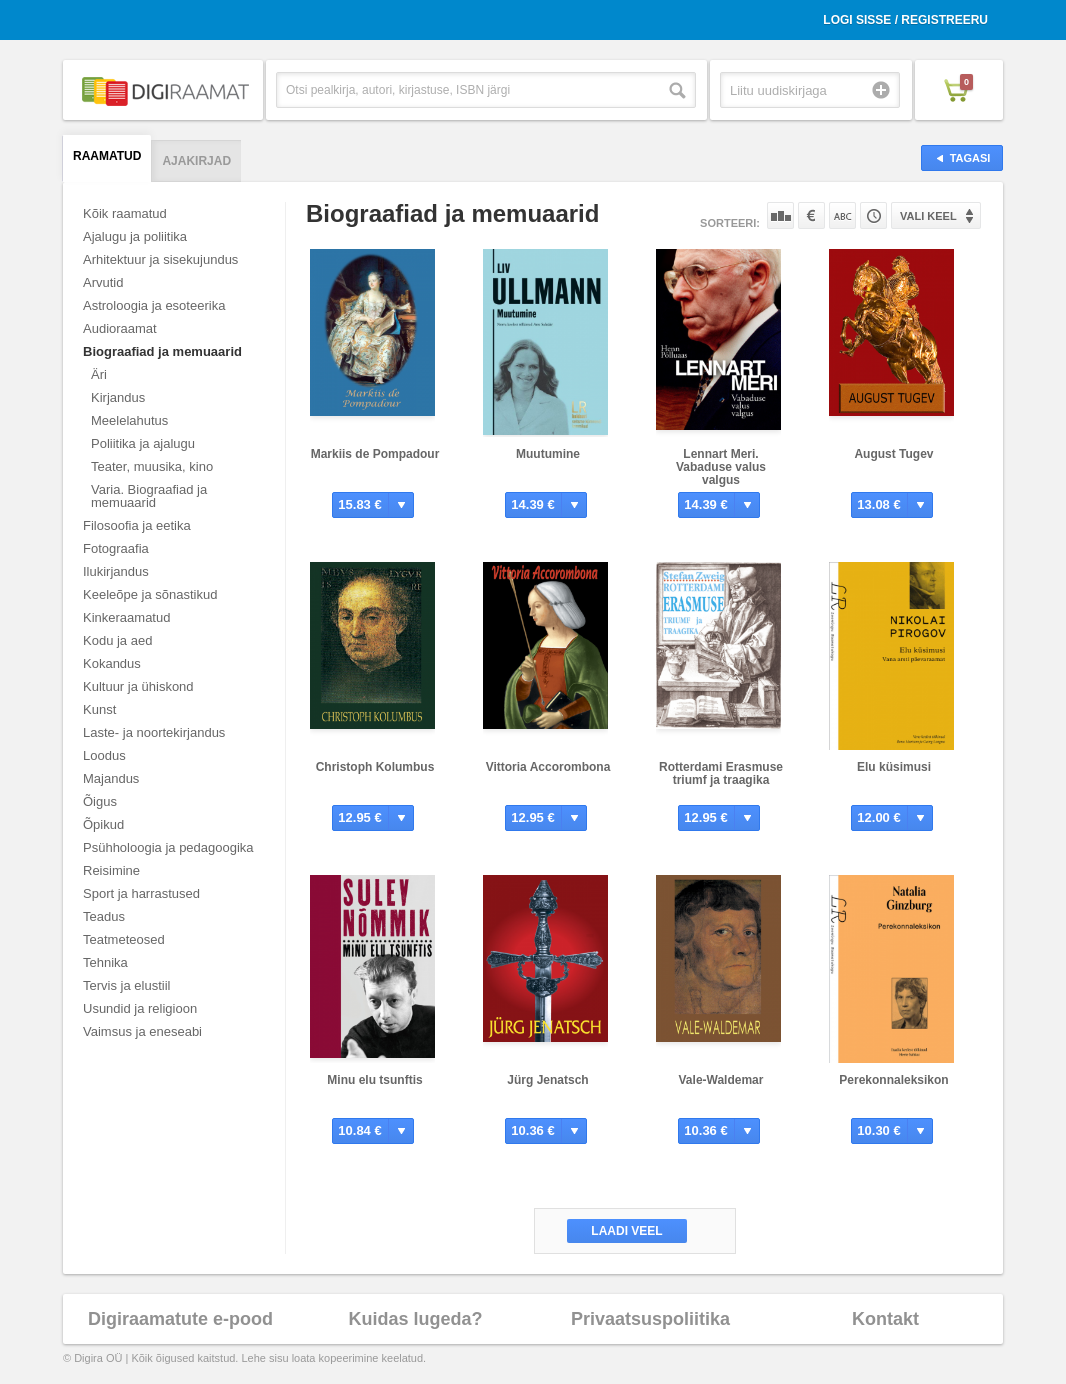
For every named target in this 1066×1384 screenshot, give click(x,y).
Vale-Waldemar (721, 1080)
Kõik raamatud (125, 213)
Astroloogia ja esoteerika (154, 305)
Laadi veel (626, 1231)
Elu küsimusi (894, 767)
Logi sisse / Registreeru (905, 20)
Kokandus (112, 663)
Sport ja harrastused (141, 893)
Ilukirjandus (116, 571)
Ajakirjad (196, 161)
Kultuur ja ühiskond (138, 686)
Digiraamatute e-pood (180, 1319)
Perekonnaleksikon (893, 1080)
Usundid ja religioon (140, 1008)
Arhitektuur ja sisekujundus (160, 259)
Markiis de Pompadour (375, 454)
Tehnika (105, 962)
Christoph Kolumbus (375, 767)
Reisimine (111, 870)
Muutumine (548, 454)
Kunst (99, 709)
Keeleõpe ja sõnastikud (150, 594)
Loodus (104, 755)
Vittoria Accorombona (548, 767)
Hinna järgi (811, 215)
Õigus (100, 801)
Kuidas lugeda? (415, 1319)
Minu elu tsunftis (374, 1080)
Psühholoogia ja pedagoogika (168, 847)
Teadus (104, 916)
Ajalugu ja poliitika (135, 236)
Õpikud (103, 824)
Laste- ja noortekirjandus (154, 732)
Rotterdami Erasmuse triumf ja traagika (721, 773)
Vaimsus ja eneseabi (142, 1031)
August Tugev (893, 454)
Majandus (111, 778)
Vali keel (928, 216)
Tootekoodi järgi (873, 215)
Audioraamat (120, 328)
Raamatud (107, 156)
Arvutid (103, 282)
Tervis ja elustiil (126, 985)
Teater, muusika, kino (152, 466)
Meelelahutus (129, 420)
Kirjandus (118, 397)
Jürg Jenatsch (547, 1080)
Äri (99, 374)
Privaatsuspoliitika (650, 1319)
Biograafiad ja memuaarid (162, 351)
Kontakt (885, 1319)
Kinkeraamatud (126, 617)
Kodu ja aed (117, 640)
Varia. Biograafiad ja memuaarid (149, 496)
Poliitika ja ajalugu (143, 443)
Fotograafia (116, 548)
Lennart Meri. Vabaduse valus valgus (721, 467)
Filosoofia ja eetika (137, 525)
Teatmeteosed (124, 939)
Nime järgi (842, 215)
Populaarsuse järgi (780, 215)
